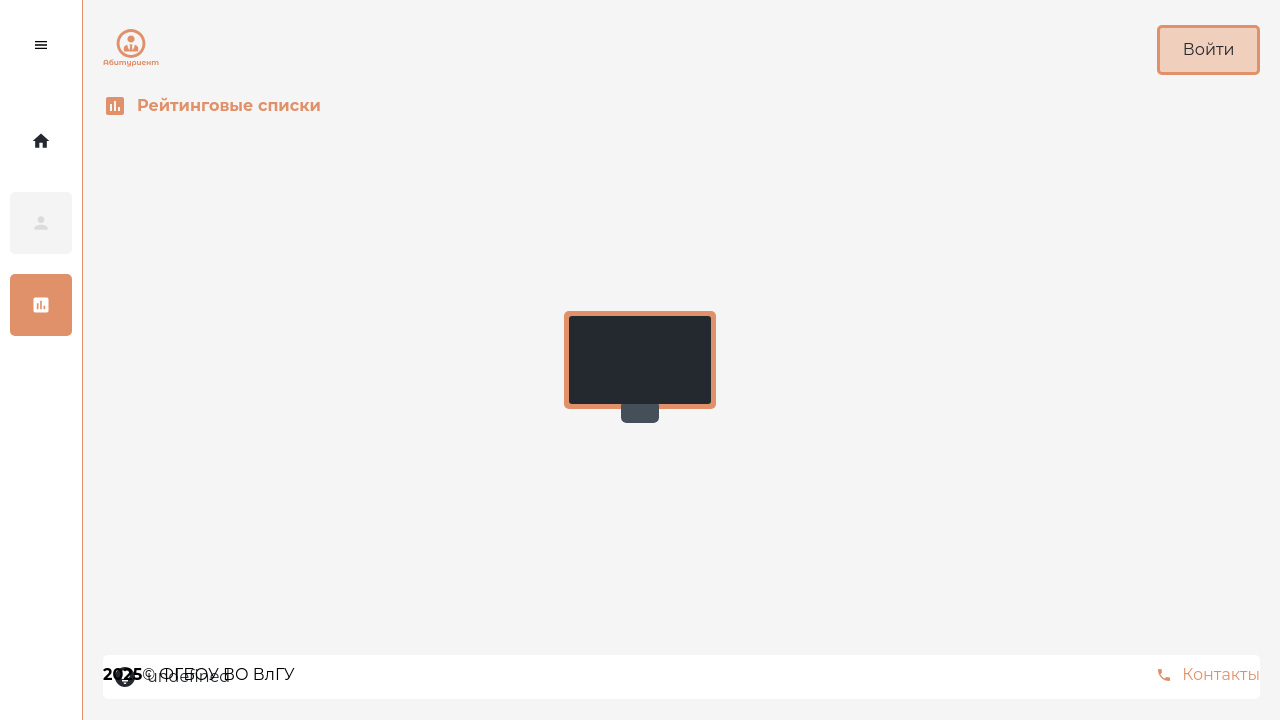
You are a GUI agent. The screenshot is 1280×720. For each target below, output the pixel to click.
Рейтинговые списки (212, 106)
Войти (1209, 49)
